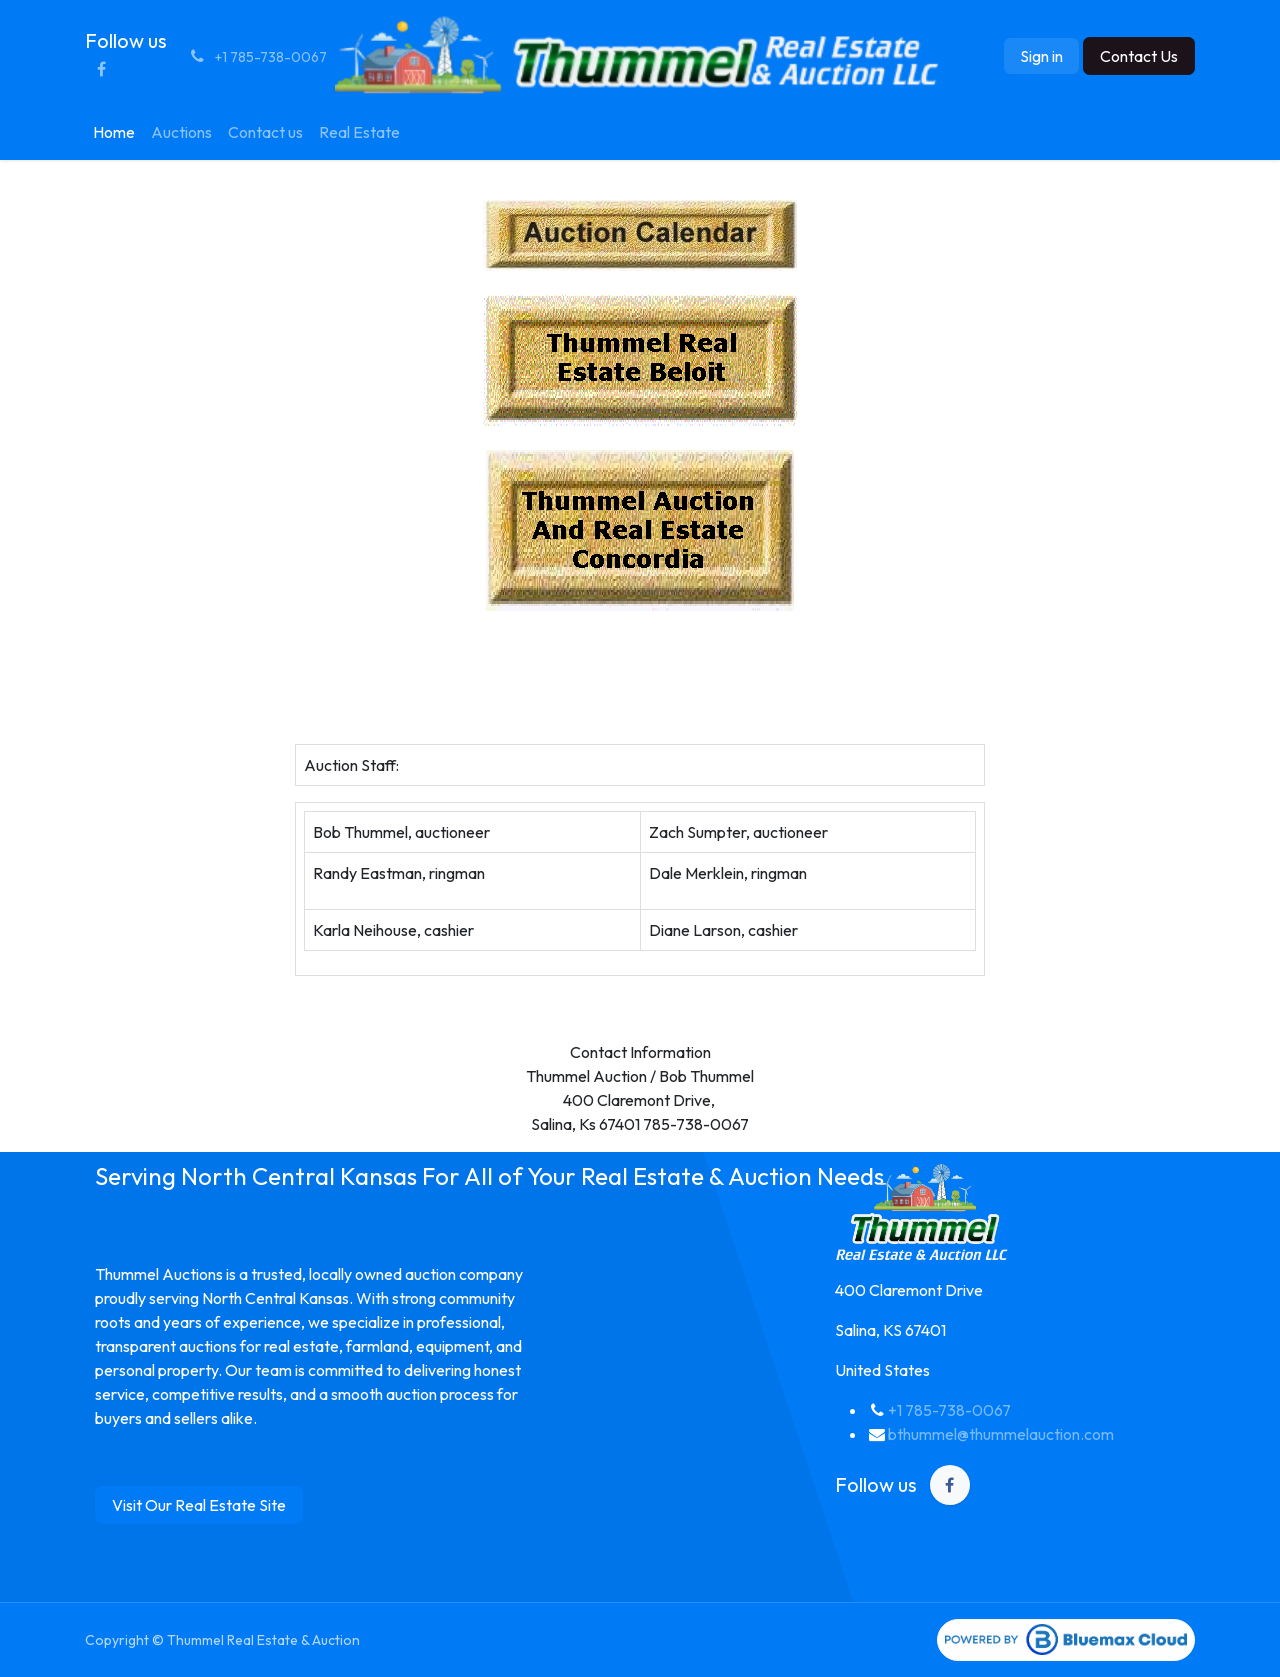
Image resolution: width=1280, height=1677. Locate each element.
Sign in (1041, 56)
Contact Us (1139, 56)
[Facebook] (101, 69)
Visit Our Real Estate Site (199, 1505)
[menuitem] (114, 132)
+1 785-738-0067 (949, 1410)
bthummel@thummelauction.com (1001, 1434)
